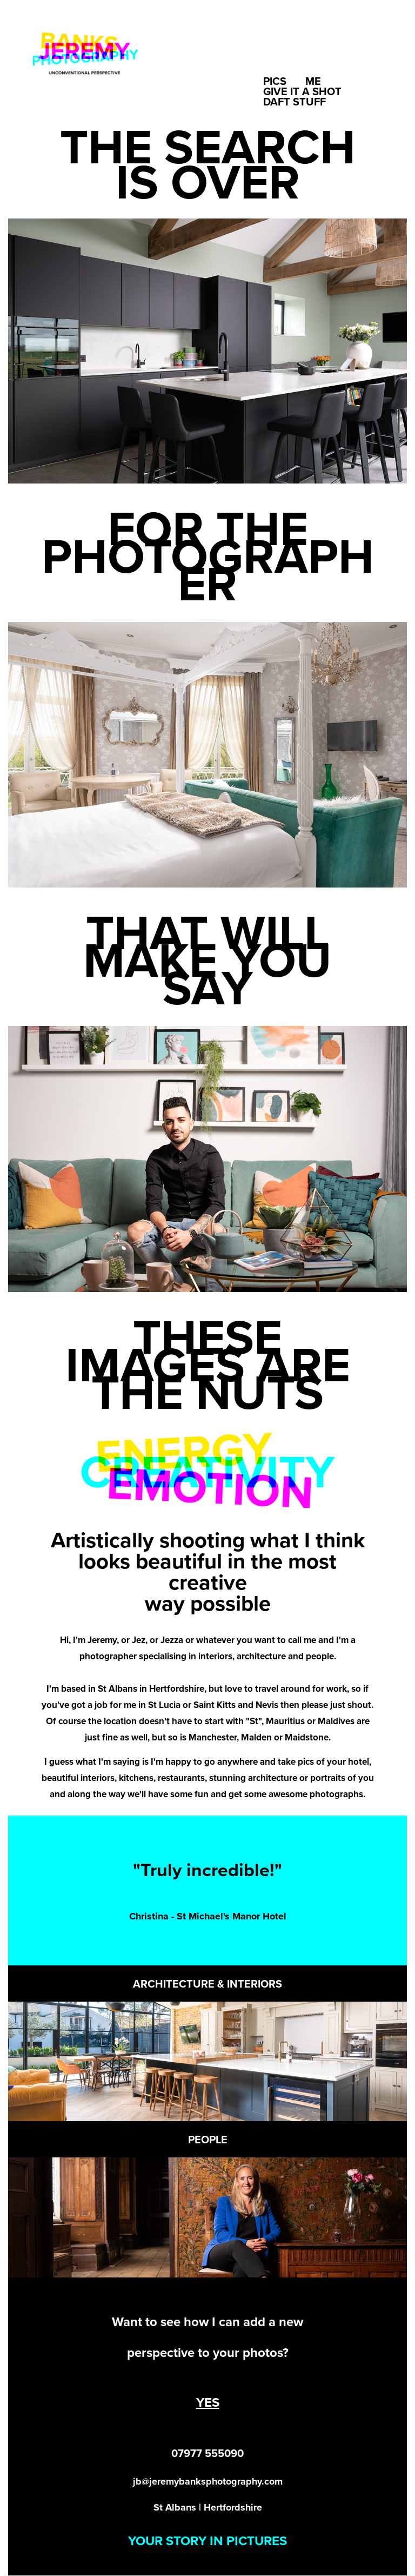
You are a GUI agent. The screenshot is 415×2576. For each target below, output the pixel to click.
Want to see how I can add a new (207, 2321)
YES (207, 2402)
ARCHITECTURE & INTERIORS (207, 1983)
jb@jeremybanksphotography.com (208, 2481)
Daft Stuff (294, 101)
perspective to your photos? (208, 2352)
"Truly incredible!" (207, 1869)
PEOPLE (207, 2139)
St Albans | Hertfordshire (207, 2507)
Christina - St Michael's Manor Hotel (207, 1916)
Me (313, 81)
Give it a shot (302, 91)
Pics (274, 81)
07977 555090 (207, 2453)
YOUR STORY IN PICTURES (207, 2540)
